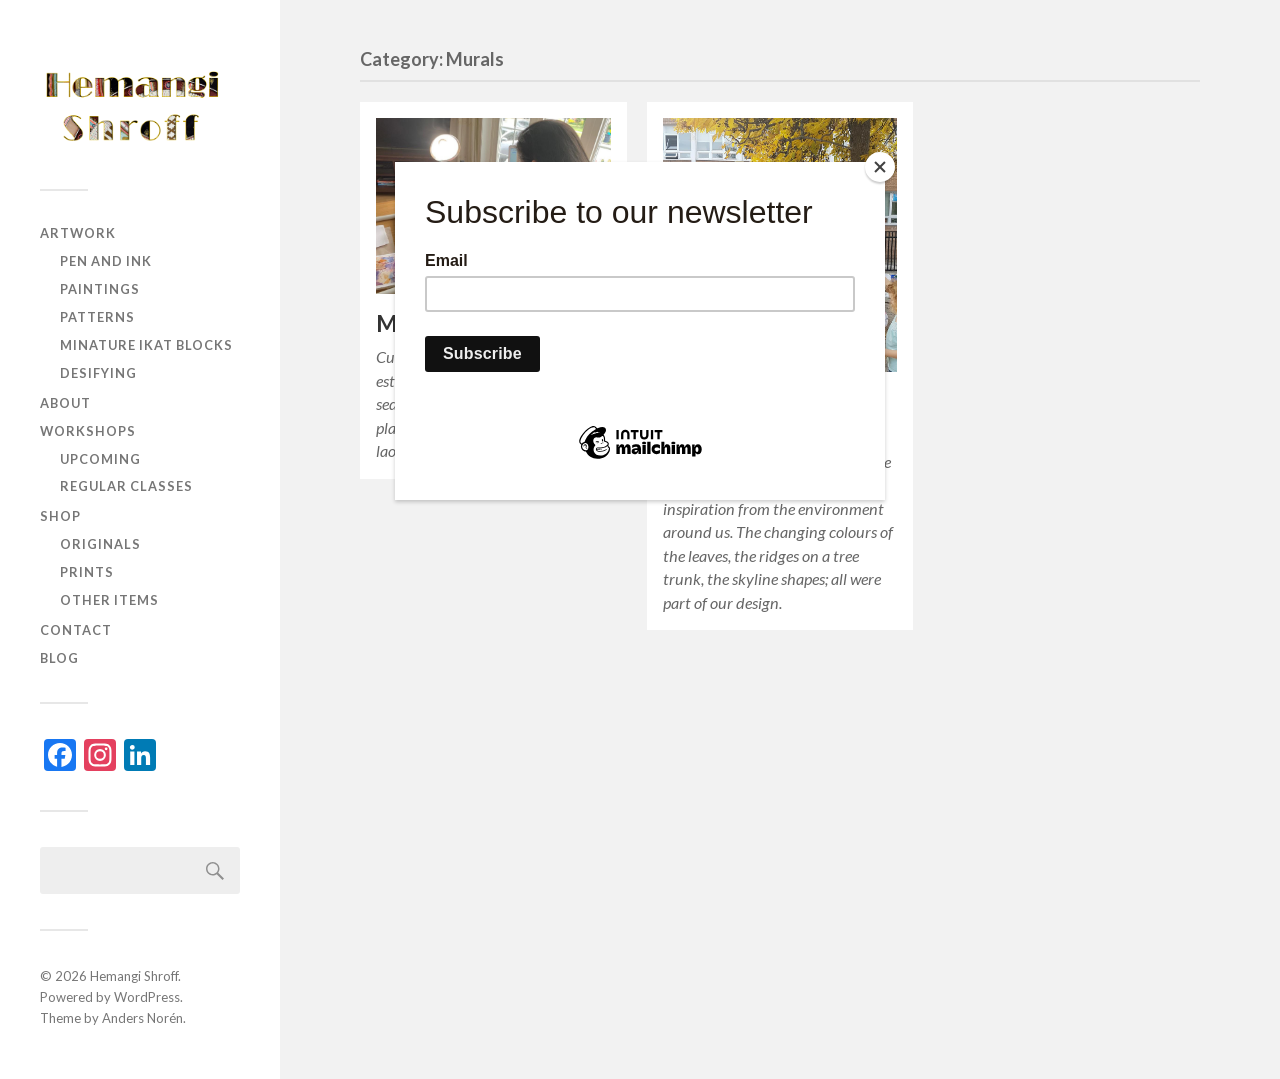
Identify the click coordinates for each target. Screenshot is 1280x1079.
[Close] (880, 167)
